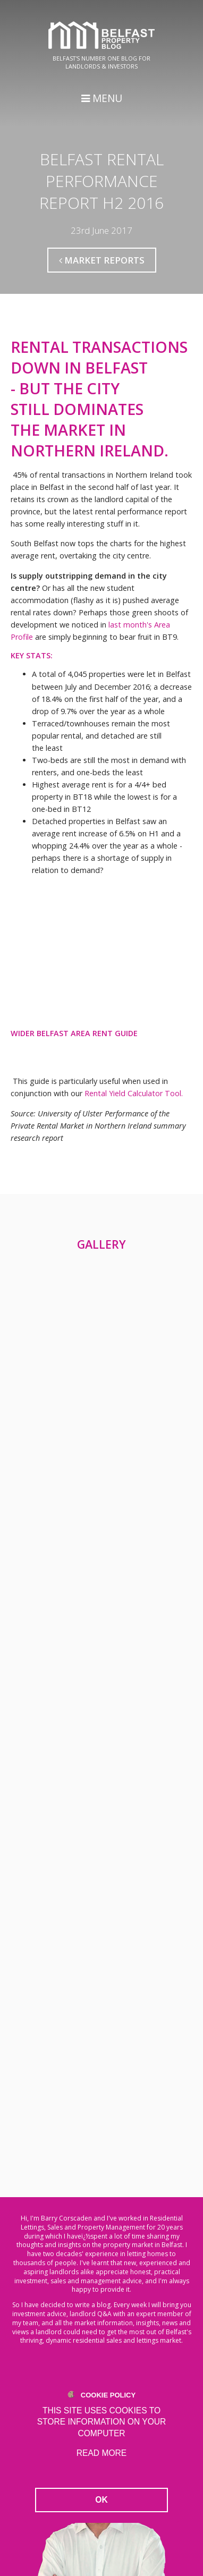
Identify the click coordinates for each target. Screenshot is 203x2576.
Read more (101, 2453)
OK (101, 2499)
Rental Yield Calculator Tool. (133, 1093)
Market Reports (102, 260)
